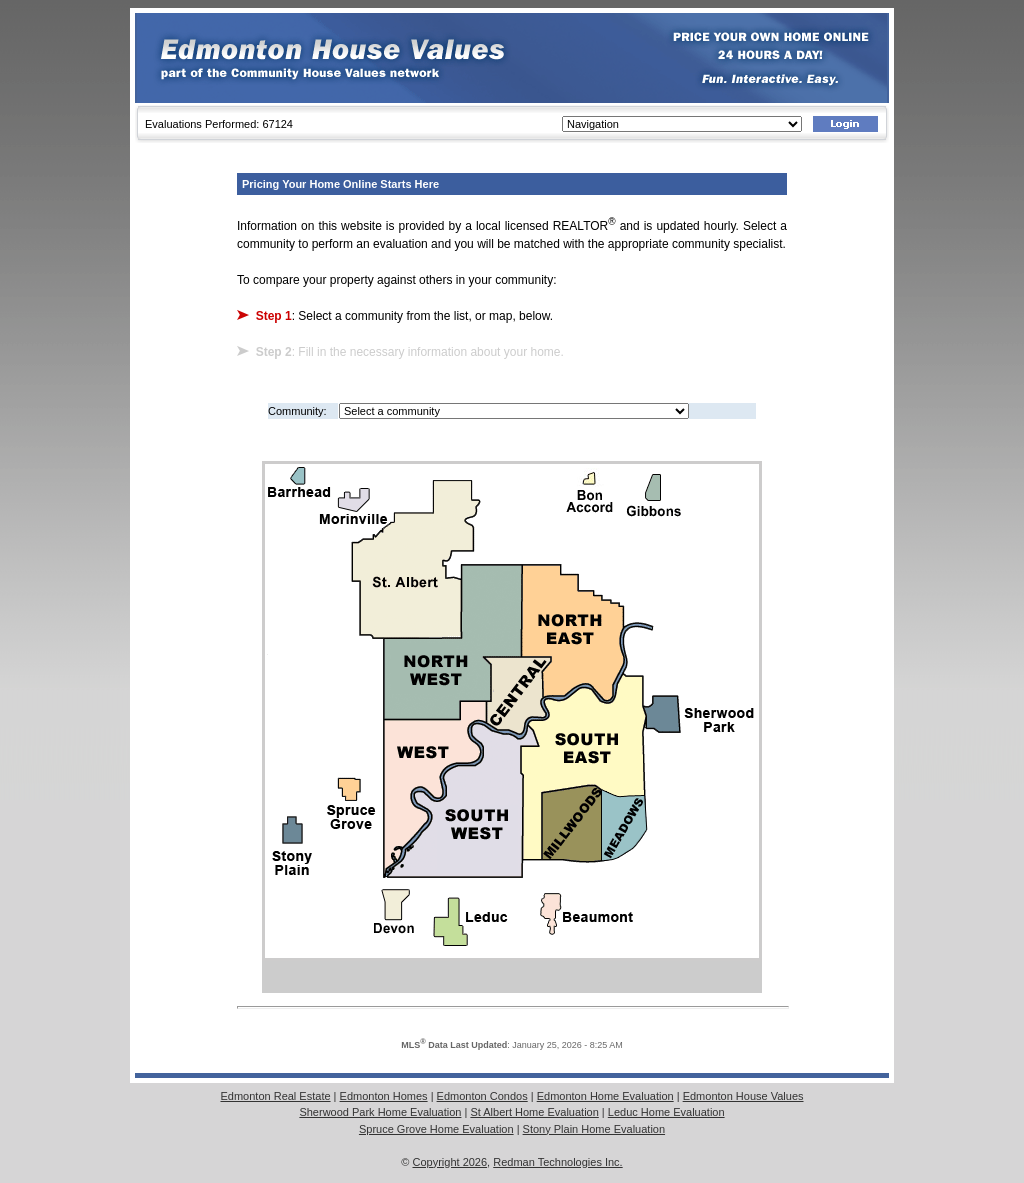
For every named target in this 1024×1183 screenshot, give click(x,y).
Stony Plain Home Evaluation (594, 1129)
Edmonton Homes (384, 1096)
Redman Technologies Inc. (557, 1162)
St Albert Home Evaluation (534, 1112)
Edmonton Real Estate (275, 1096)
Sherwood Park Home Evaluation (380, 1112)
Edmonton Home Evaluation (605, 1096)
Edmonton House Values (743, 1096)
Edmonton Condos (482, 1096)
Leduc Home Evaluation (666, 1112)
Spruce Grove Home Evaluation (436, 1129)
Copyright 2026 (450, 1162)
